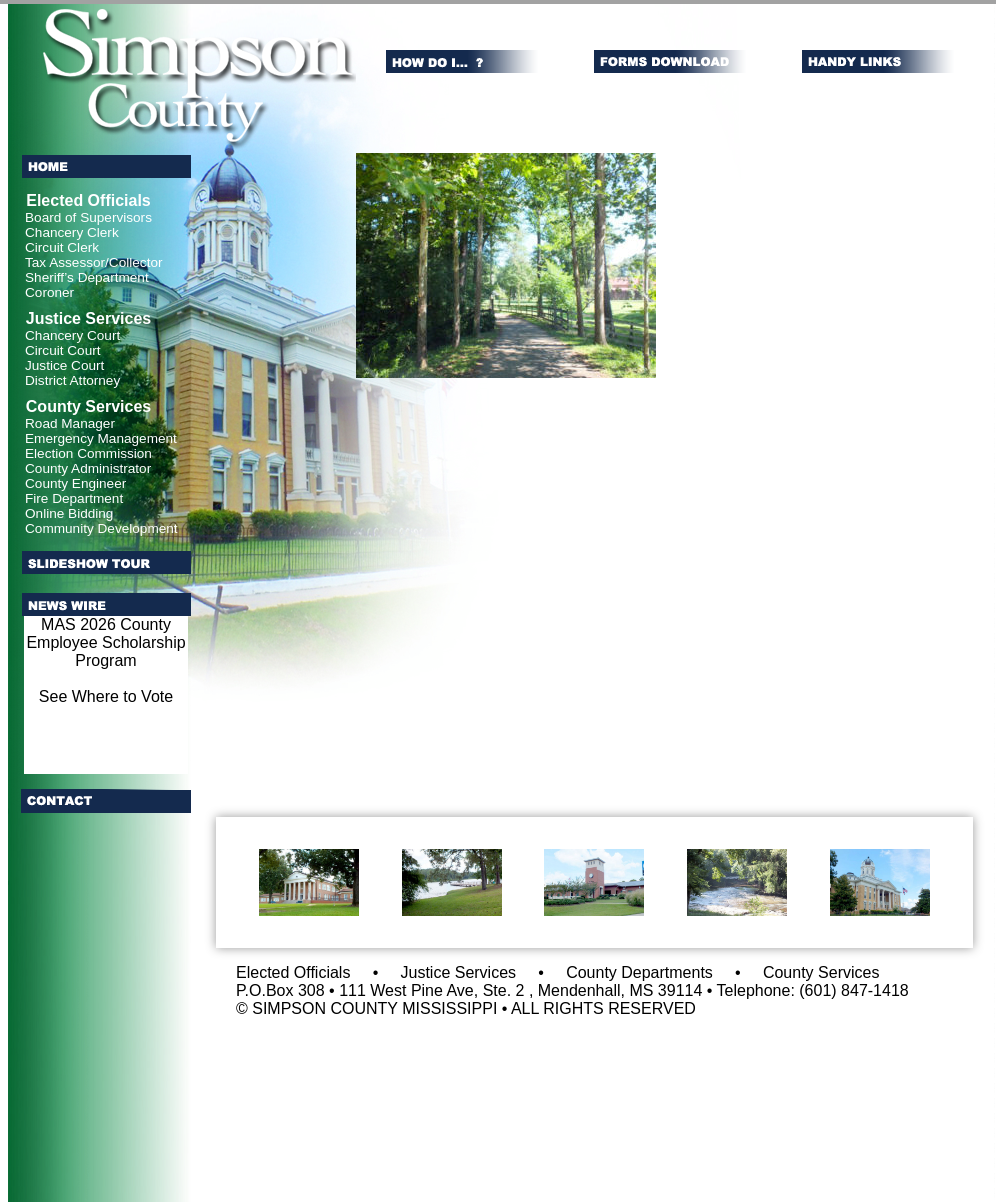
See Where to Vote (106, 696)
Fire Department (74, 498)
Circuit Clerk (62, 247)
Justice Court (64, 365)
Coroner (49, 292)
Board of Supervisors (88, 217)
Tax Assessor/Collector (94, 262)
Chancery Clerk (72, 232)
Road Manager (70, 423)
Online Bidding (69, 513)
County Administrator (88, 468)
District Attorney (72, 380)
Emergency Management (101, 438)
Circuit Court (63, 350)
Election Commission (88, 453)
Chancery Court (72, 335)
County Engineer (75, 483)
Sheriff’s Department (87, 277)
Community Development (101, 528)
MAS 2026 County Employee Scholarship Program (105, 642)
